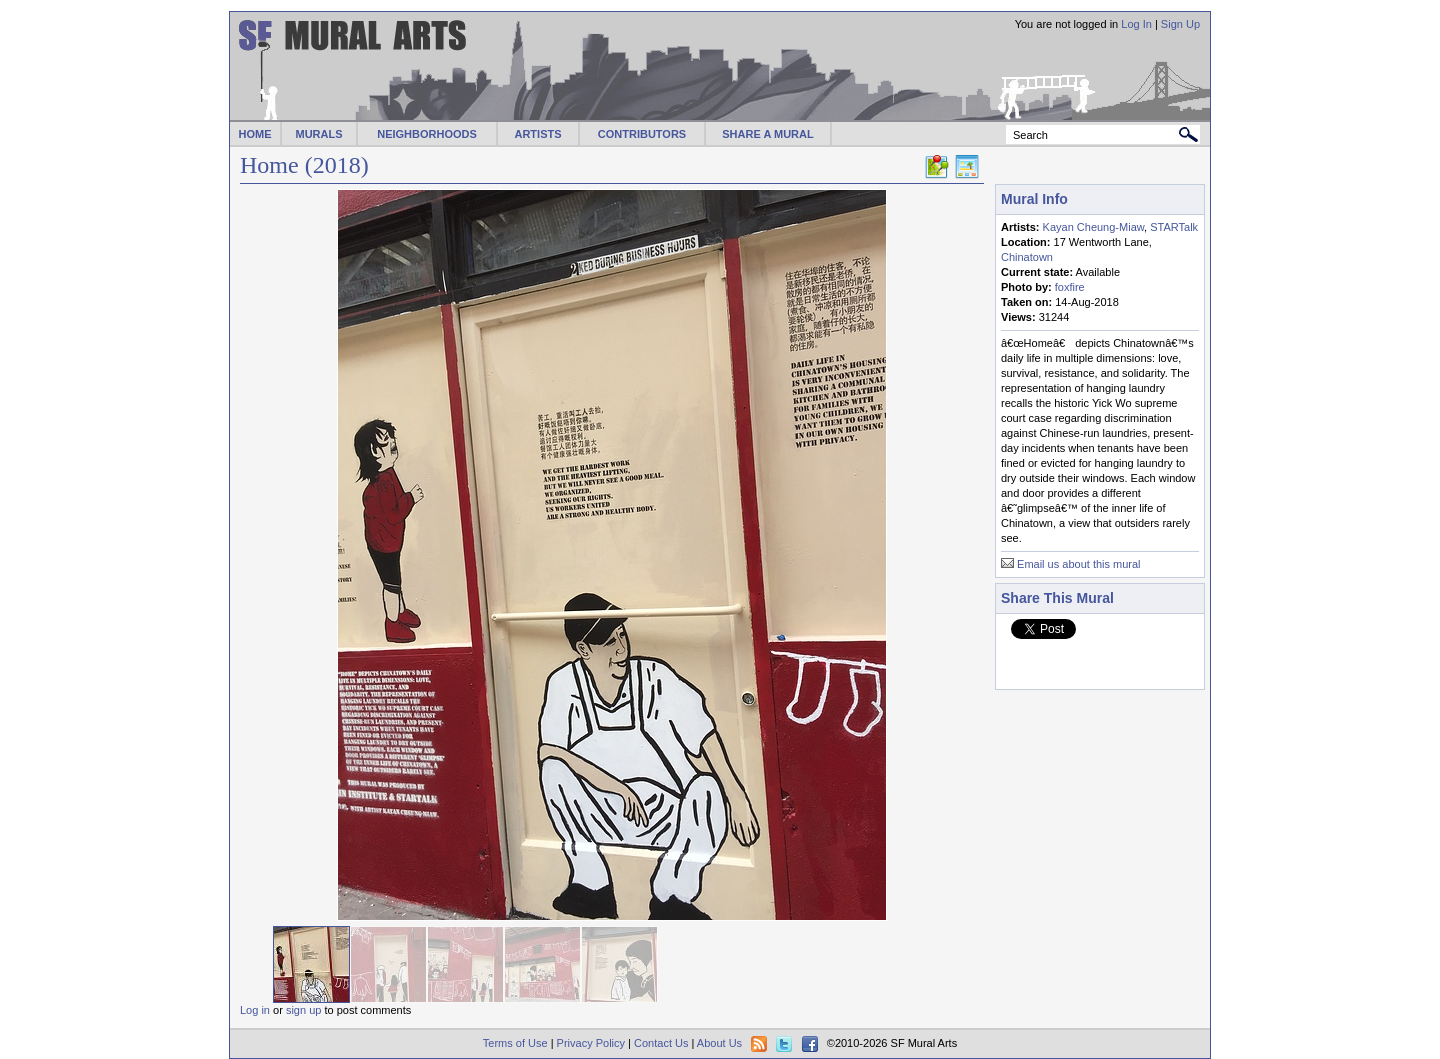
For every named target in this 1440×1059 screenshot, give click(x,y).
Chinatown (1027, 257)
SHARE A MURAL (767, 134)
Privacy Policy (591, 1043)
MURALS (318, 134)
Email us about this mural (1079, 564)
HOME (255, 134)
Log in (255, 1010)
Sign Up (1180, 24)
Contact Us (661, 1043)
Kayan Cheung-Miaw (1094, 227)
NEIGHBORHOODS (427, 134)
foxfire (1070, 287)
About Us (719, 1043)
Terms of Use (515, 1043)
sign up (303, 1010)
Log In (1136, 24)
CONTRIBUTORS (642, 134)
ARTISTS (537, 134)
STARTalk (1174, 227)
